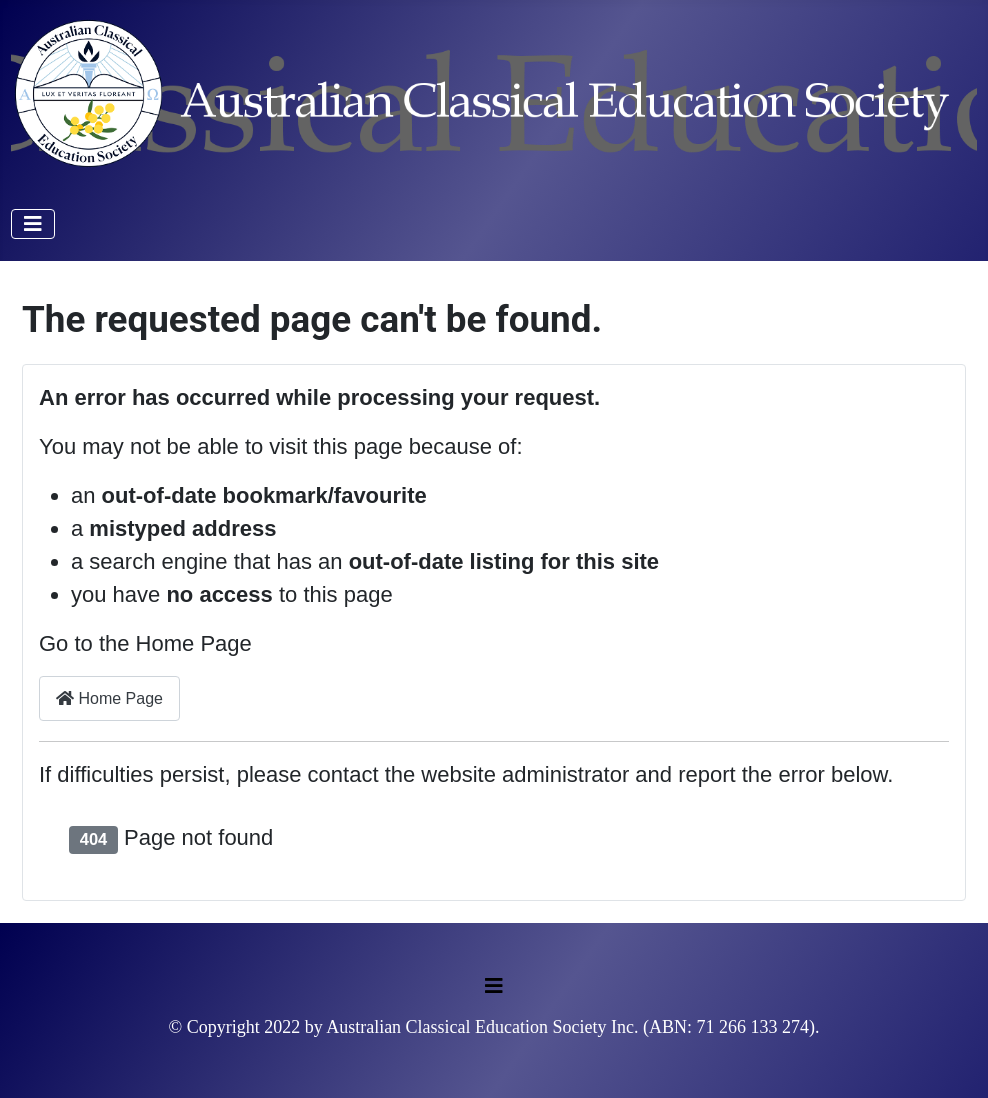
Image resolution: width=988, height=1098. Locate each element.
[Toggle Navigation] (33, 224)
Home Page (109, 698)
